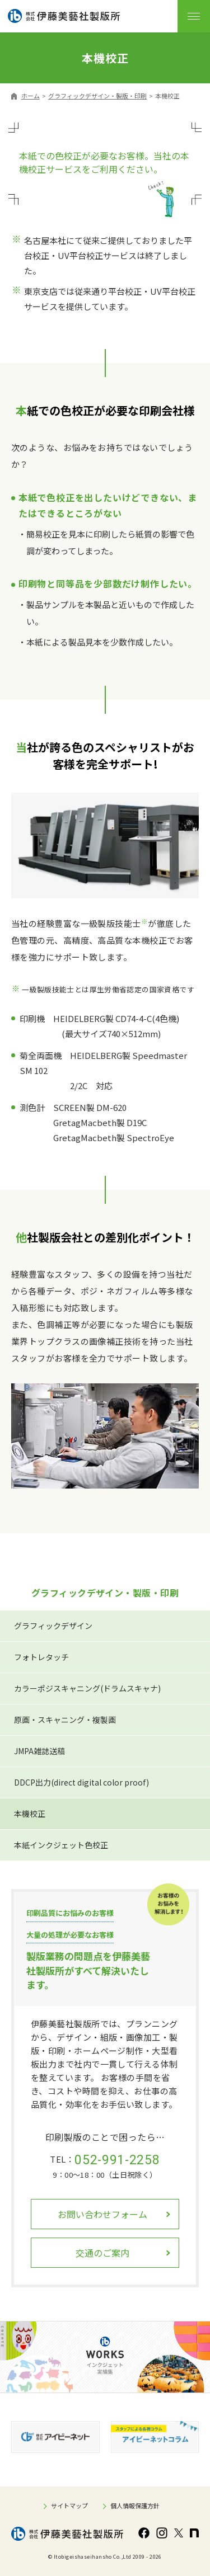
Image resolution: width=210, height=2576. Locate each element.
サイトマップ (69, 2505)
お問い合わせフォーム (102, 2214)
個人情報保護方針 (135, 2505)
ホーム (30, 95)
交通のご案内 (102, 2252)
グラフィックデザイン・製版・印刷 (97, 95)
